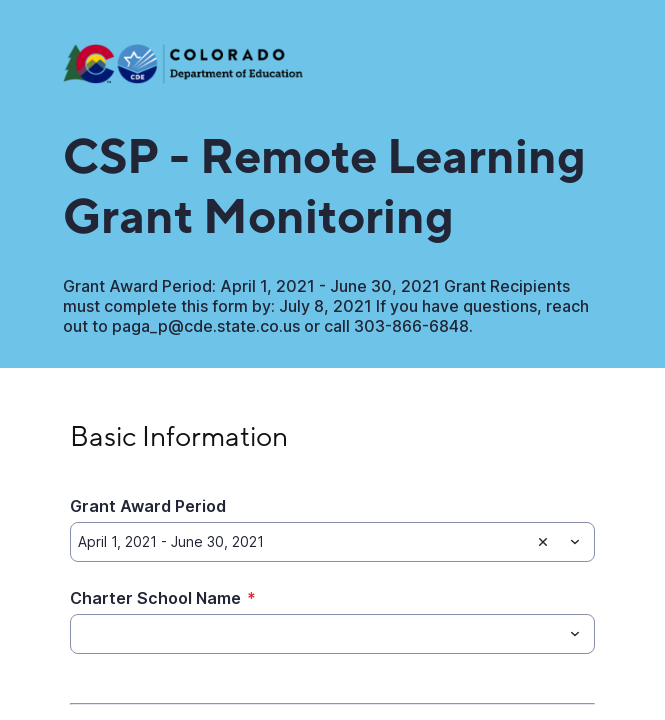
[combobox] (332, 542)
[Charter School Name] (316, 634)
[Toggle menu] (575, 542)
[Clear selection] (543, 542)
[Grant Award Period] (300, 542)
